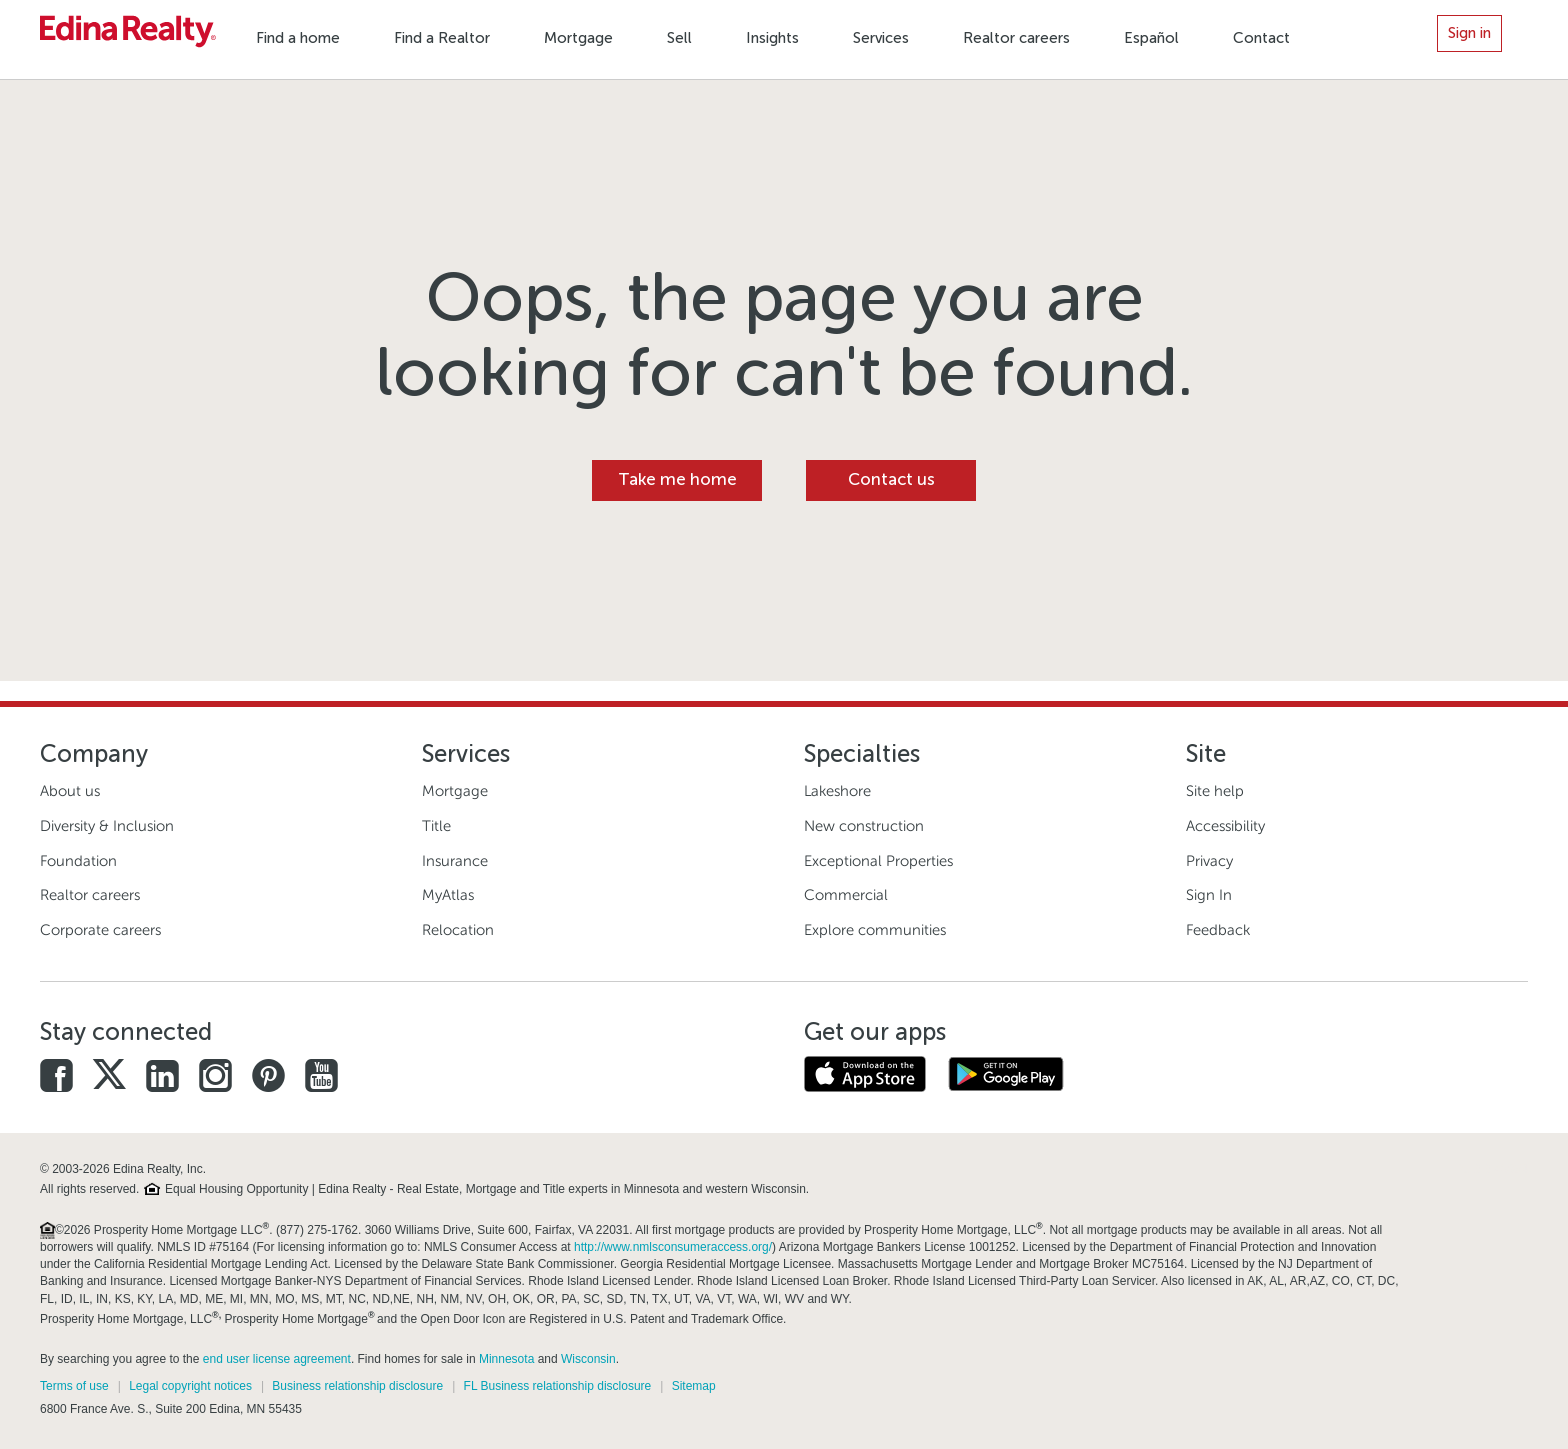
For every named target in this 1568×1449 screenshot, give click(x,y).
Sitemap (694, 1386)
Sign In (1209, 895)
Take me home (677, 479)
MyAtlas (448, 895)
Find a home (298, 38)
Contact (1261, 38)
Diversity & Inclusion (107, 826)
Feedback (1218, 930)
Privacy (1209, 861)
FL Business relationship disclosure (558, 1386)
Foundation (78, 861)
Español (1151, 38)
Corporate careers (100, 930)
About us (70, 791)
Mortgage (578, 38)
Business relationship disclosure (357, 1386)
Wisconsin (588, 1359)
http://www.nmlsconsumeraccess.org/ (673, 1247)
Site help (1215, 791)
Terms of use (74, 1386)
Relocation (458, 930)
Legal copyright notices (190, 1386)
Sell (679, 38)
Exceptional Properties (878, 861)
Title (436, 826)
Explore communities (875, 930)
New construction (864, 826)
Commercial (846, 895)
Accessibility (1225, 826)
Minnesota (506, 1359)
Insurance (455, 861)
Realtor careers (1016, 38)
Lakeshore (837, 791)
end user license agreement (277, 1359)
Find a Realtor (442, 38)
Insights (772, 38)
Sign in (1469, 33)
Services (881, 38)
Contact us (891, 479)
